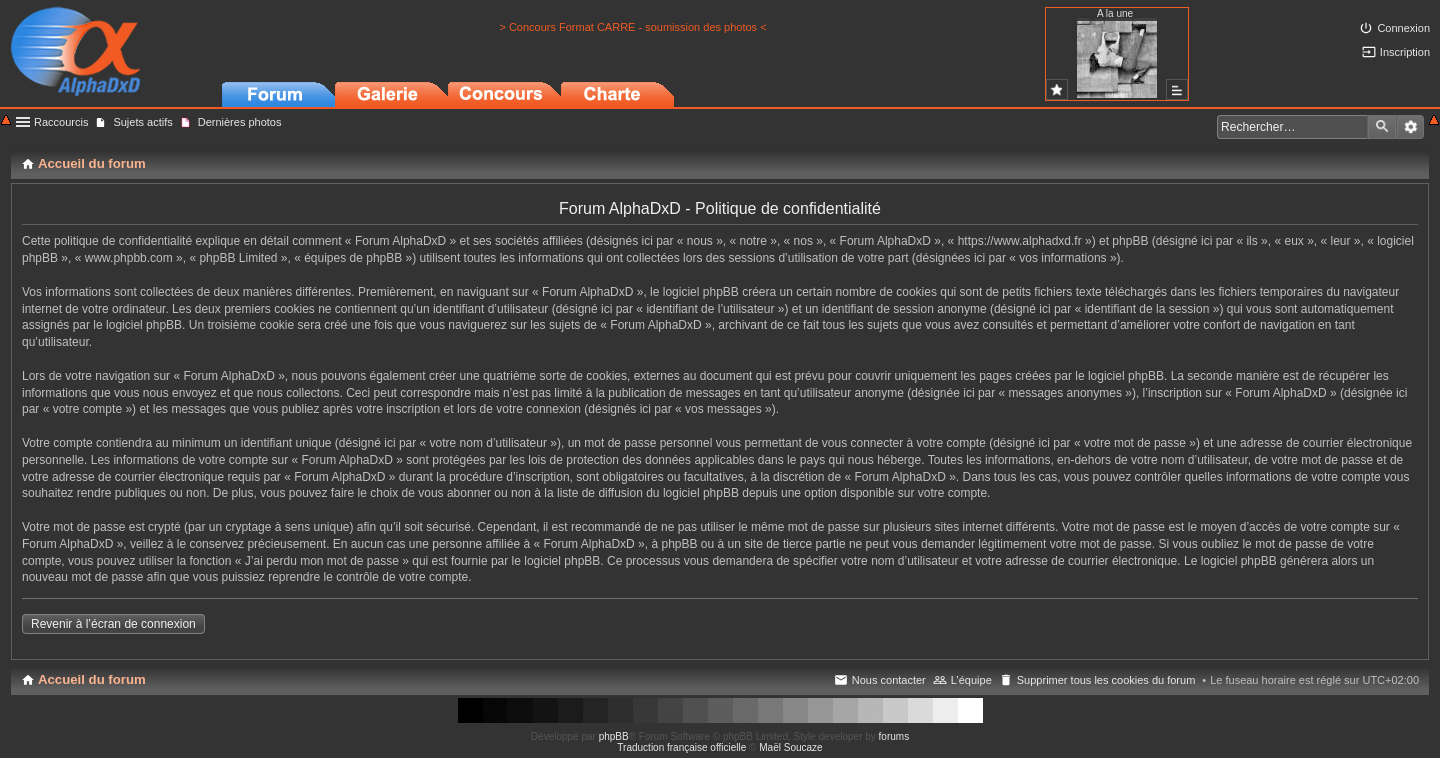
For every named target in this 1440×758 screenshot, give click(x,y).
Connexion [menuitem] (1403, 28)
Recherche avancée (1410, 127)
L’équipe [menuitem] (971, 680)
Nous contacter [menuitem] (889, 680)
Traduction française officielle (681, 747)
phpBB (614, 736)
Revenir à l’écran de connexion (113, 624)
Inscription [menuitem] (1405, 52)
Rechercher (1382, 127)
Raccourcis (61, 122)
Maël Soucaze (790, 747)
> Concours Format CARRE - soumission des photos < (632, 27)
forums (894, 736)
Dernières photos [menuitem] (240, 122)
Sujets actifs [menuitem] (142, 122)
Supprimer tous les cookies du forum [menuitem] (1106, 680)
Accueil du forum (92, 679)
